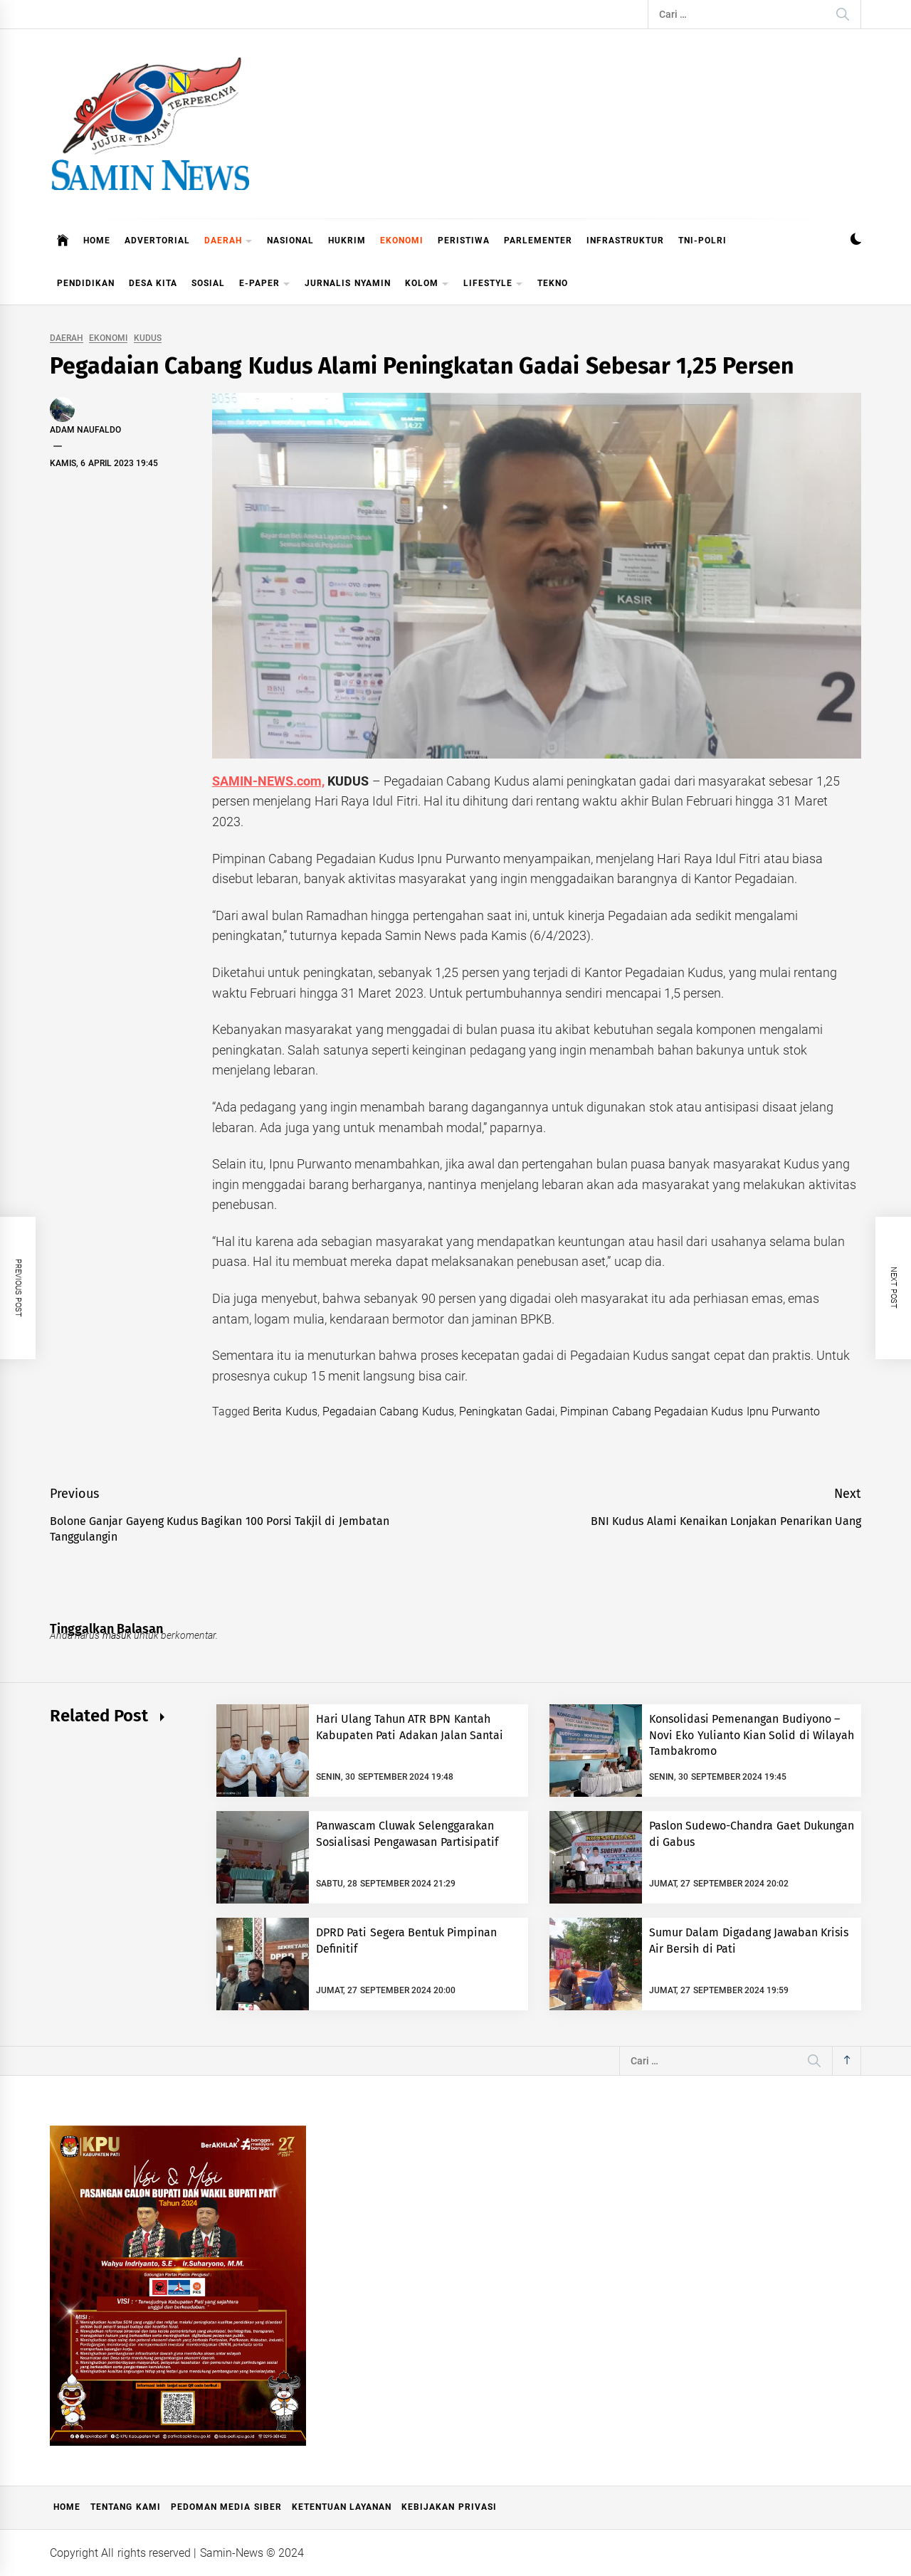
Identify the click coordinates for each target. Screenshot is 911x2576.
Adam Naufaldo (85, 430)
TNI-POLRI (702, 241)
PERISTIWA (464, 241)
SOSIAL (208, 283)
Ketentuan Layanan (341, 2507)
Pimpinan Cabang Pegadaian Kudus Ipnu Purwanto (690, 1411)
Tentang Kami (125, 2507)
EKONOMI (401, 241)
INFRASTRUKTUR (625, 241)
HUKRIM (347, 241)
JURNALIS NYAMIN (347, 283)
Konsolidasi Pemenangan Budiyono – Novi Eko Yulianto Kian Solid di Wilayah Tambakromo (751, 1735)
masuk (117, 1635)
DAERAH (228, 241)
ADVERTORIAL (157, 241)
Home (66, 2507)
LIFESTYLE (493, 284)
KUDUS (148, 338)
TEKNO (552, 283)
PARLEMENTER (538, 241)
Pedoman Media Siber (226, 2507)
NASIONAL (290, 241)
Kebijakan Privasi (448, 2507)
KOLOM (427, 284)
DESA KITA (153, 283)
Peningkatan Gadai (507, 1411)
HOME (96, 241)
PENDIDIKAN (86, 283)
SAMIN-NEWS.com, (268, 781)
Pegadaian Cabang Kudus (388, 1411)
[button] (856, 241)
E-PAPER (264, 284)
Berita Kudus (285, 1411)
